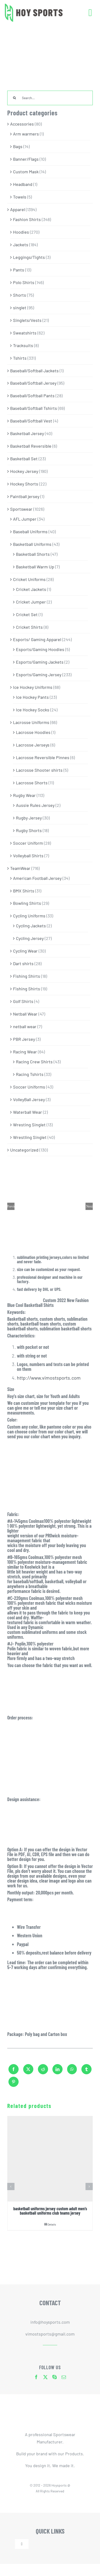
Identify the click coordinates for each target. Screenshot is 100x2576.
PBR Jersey (24, 1039)
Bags (17, 146)
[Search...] (50, 98)
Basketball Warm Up (35, 566)
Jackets (20, 244)
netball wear (24, 1026)
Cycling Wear (25, 951)
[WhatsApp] (72, 2069)
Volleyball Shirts (28, 855)
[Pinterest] (13, 2081)
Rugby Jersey (29, 817)
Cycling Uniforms (29, 915)
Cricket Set (27, 614)
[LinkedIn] (57, 2069)
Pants (18, 269)
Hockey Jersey (24, 471)
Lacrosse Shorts (32, 782)
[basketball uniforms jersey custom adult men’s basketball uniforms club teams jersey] (50, 2159)
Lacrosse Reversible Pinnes (42, 757)
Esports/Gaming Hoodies (40, 649)
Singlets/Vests (27, 320)
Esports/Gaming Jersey (38, 674)
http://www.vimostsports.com (49, 1378)
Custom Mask (26, 171)
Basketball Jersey (27, 433)
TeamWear (20, 868)
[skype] (54, 2377)
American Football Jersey (37, 878)
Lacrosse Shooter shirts (39, 770)
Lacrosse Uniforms (31, 722)
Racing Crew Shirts (34, 1061)
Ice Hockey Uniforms (32, 687)
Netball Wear (25, 1014)
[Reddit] (43, 2069)
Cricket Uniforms (29, 579)
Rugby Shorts (29, 830)
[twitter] (45, 2377)
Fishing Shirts (26, 976)
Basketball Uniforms (32, 544)
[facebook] (36, 2377)
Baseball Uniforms (30, 531)
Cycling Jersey (30, 938)
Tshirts (20, 358)
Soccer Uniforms (29, 1086)
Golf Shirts (23, 1001)
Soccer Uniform (28, 843)
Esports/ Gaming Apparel (37, 639)
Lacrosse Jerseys (33, 744)
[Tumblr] (86, 2069)
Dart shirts (23, 963)
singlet (19, 307)
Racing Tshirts (29, 1074)
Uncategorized (24, 1150)
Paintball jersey (24, 496)
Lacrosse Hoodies (33, 732)
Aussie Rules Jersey (35, 805)
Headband (22, 184)
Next (89, 1206)
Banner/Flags (26, 159)
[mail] (64, 2377)
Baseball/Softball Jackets (34, 370)
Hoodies (21, 232)
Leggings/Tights (29, 257)
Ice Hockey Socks (32, 709)
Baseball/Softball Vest (31, 420)
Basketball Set (24, 458)
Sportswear (21, 509)
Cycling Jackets (31, 925)
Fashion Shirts (27, 219)
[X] (28, 2069)
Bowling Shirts (27, 903)
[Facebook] (13, 2069)
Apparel (17, 209)
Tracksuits (23, 345)
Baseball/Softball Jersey (33, 383)
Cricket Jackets (31, 589)
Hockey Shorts (24, 483)
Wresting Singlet (29, 1124)
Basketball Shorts (33, 554)
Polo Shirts (23, 282)
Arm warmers (26, 133)
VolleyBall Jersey (29, 1099)
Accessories (22, 124)
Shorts (19, 295)
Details (52, 2224)
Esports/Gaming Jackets (40, 662)
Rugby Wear (24, 795)
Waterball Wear (27, 1112)
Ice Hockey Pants (32, 697)
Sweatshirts (24, 332)
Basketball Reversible (30, 446)
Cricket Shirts (29, 627)
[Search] (14, 98)
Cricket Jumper (31, 601)
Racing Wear (25, 1051)
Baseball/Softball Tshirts (33, 408)
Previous (10, 1206)
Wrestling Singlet (30, 1137)
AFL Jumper (24, 519)
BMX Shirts (23, 890)
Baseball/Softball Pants (32, 395)
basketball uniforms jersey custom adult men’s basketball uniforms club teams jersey (50, 2211)
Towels (19, 196)
